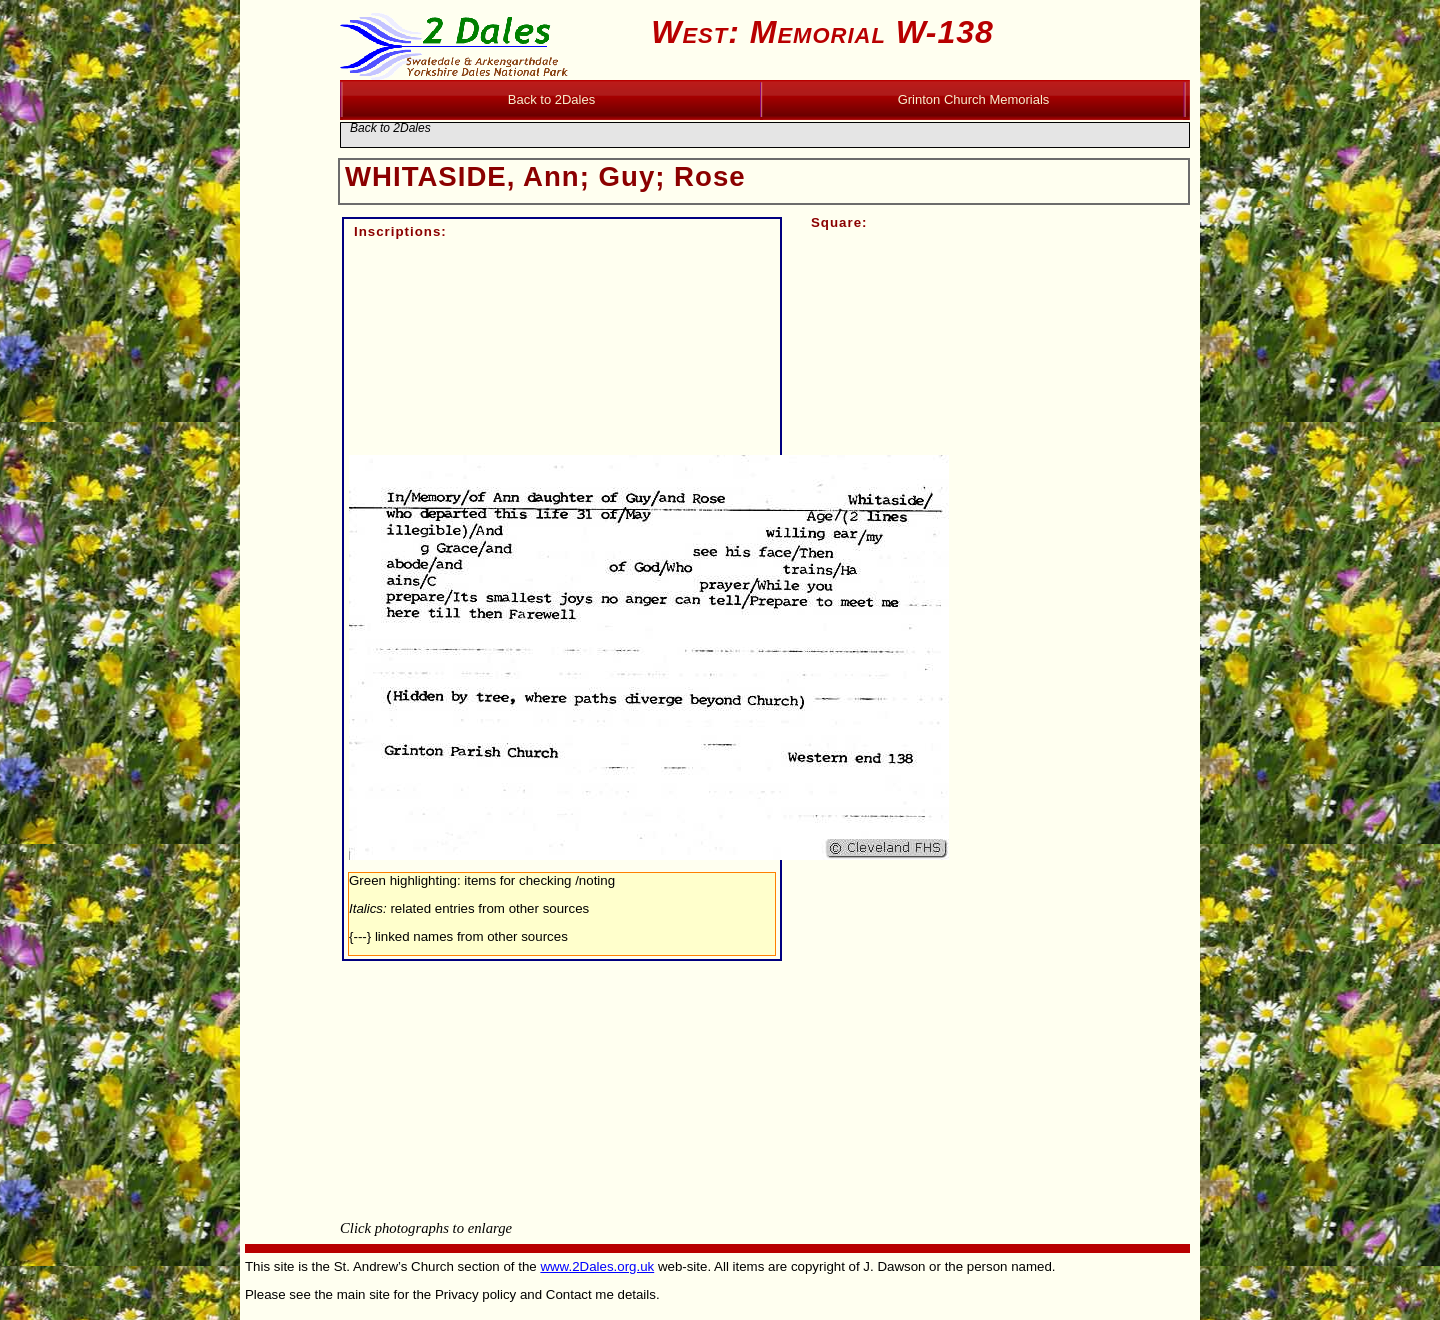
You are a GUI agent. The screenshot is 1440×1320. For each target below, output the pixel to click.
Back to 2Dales (390, 128)
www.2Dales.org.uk (597, 1266)
